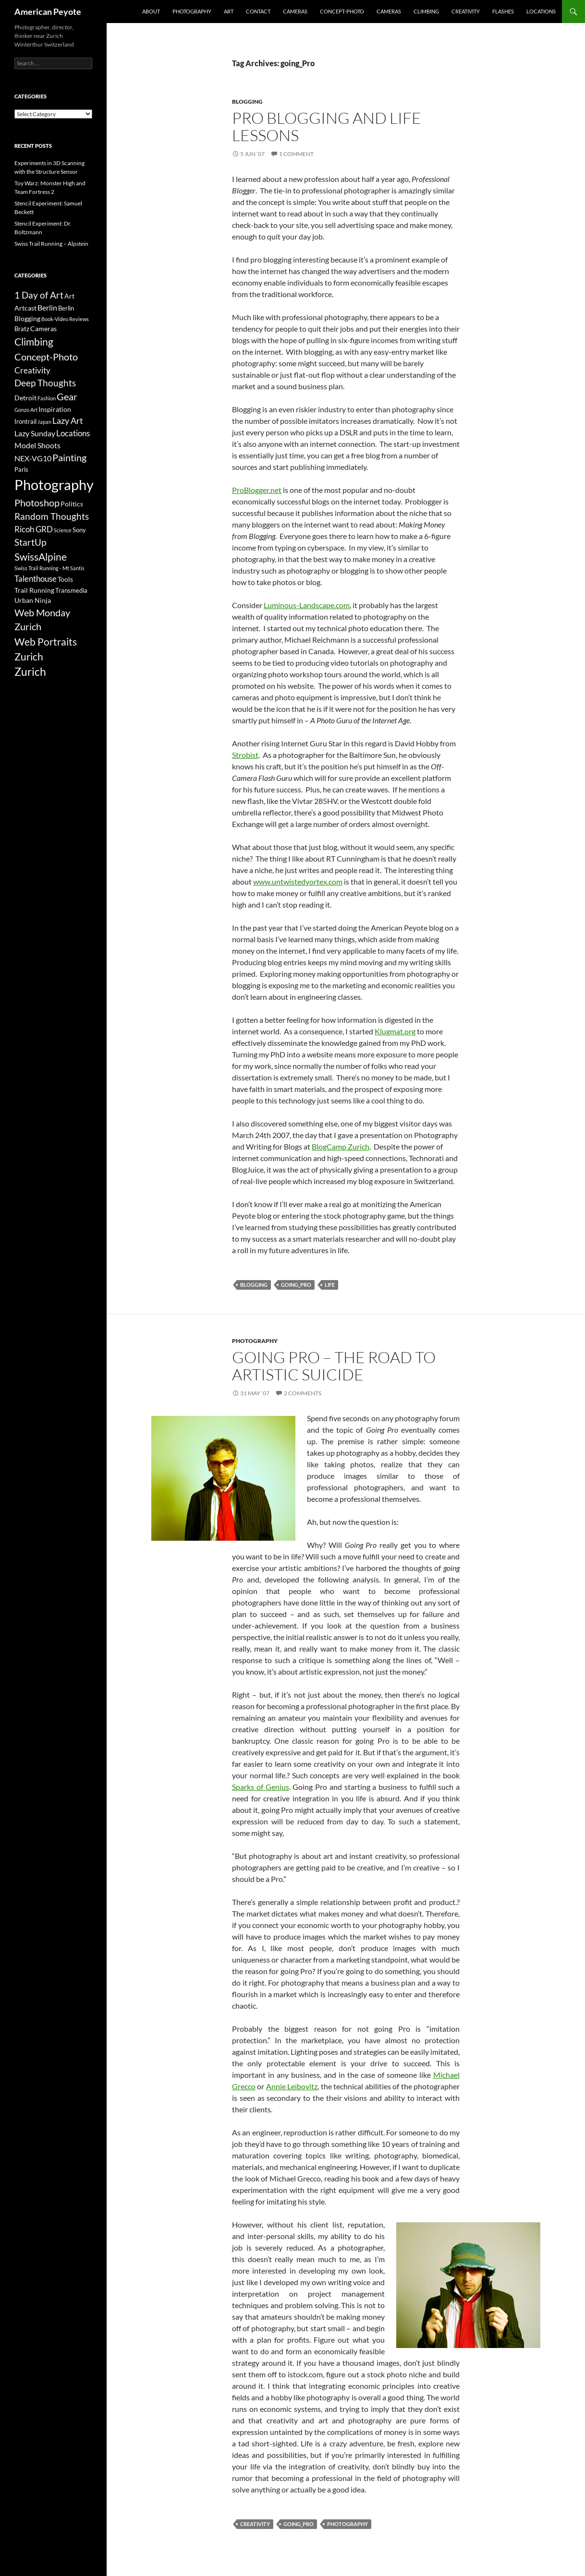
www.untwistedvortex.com (297, 881)
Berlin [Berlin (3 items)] (66, 308)
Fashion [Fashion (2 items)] (46, 398)
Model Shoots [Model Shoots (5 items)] (37, 445)
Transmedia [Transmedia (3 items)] (71, 590)
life (330, 1285)
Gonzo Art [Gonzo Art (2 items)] (25, 410)
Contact (258, 11)
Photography (191, 11)
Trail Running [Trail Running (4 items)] (34, 590)
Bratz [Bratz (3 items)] (21, 329)
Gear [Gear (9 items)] (67, 396)
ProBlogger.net (256, 489)
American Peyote (47, 11)
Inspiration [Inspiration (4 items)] (54, 409)
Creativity (465, 11)
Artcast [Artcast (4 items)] (25, 308)
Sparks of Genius (260, 1786)
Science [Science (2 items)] (63, 530)
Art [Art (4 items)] (69, 296)
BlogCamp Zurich (340, 1146)
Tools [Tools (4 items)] (65, 579)
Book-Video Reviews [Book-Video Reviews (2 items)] (65, 319)
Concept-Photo (342, 11)
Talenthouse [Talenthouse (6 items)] (35, 579)
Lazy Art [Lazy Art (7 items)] (67, 420)
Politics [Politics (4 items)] (72, 504)
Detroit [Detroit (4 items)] (25, 398)
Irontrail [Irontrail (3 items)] (25, 421)
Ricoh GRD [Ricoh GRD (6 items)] (33, 529)
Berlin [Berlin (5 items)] (47, 307)
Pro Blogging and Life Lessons (326, 126)
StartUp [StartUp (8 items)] (30, 542)
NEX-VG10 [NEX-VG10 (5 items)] (32, 458)
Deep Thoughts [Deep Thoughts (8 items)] (45, 383)
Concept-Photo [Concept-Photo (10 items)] (46, 356)
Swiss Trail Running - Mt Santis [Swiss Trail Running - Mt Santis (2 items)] (49, 568)
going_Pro (296, 1285)
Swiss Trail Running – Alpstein (51, 243)
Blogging (247, 101)
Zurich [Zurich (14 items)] (30, 671)
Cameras (295, 11)
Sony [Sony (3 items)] (79, 530)
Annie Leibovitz (291, 2086)
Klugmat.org (395, 1031)
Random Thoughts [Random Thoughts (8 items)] (51, 516)
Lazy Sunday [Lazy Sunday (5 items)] (34, 433)
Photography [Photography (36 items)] (54, 484)
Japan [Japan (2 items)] (44, 422)
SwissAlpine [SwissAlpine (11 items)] (40, 557)
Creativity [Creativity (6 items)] (32, 370)
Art (228, 11)
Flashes (503, 11)
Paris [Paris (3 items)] (21, 469)
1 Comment (296, 153)
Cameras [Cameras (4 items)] (43, 328)
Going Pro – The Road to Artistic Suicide (334, 1365)
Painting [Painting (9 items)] (69, 457)
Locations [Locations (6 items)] (73, 433)
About (151, 11)
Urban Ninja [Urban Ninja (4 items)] (32, 600)
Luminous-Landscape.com (307, 605)
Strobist (245, 754)
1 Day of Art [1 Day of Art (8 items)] (38, 295)
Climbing (426, 11)
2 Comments (302, 1393)
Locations (541, 11)
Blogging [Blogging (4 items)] (27, 318)
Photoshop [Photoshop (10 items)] (37, 502)
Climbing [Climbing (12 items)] (33, 341)
